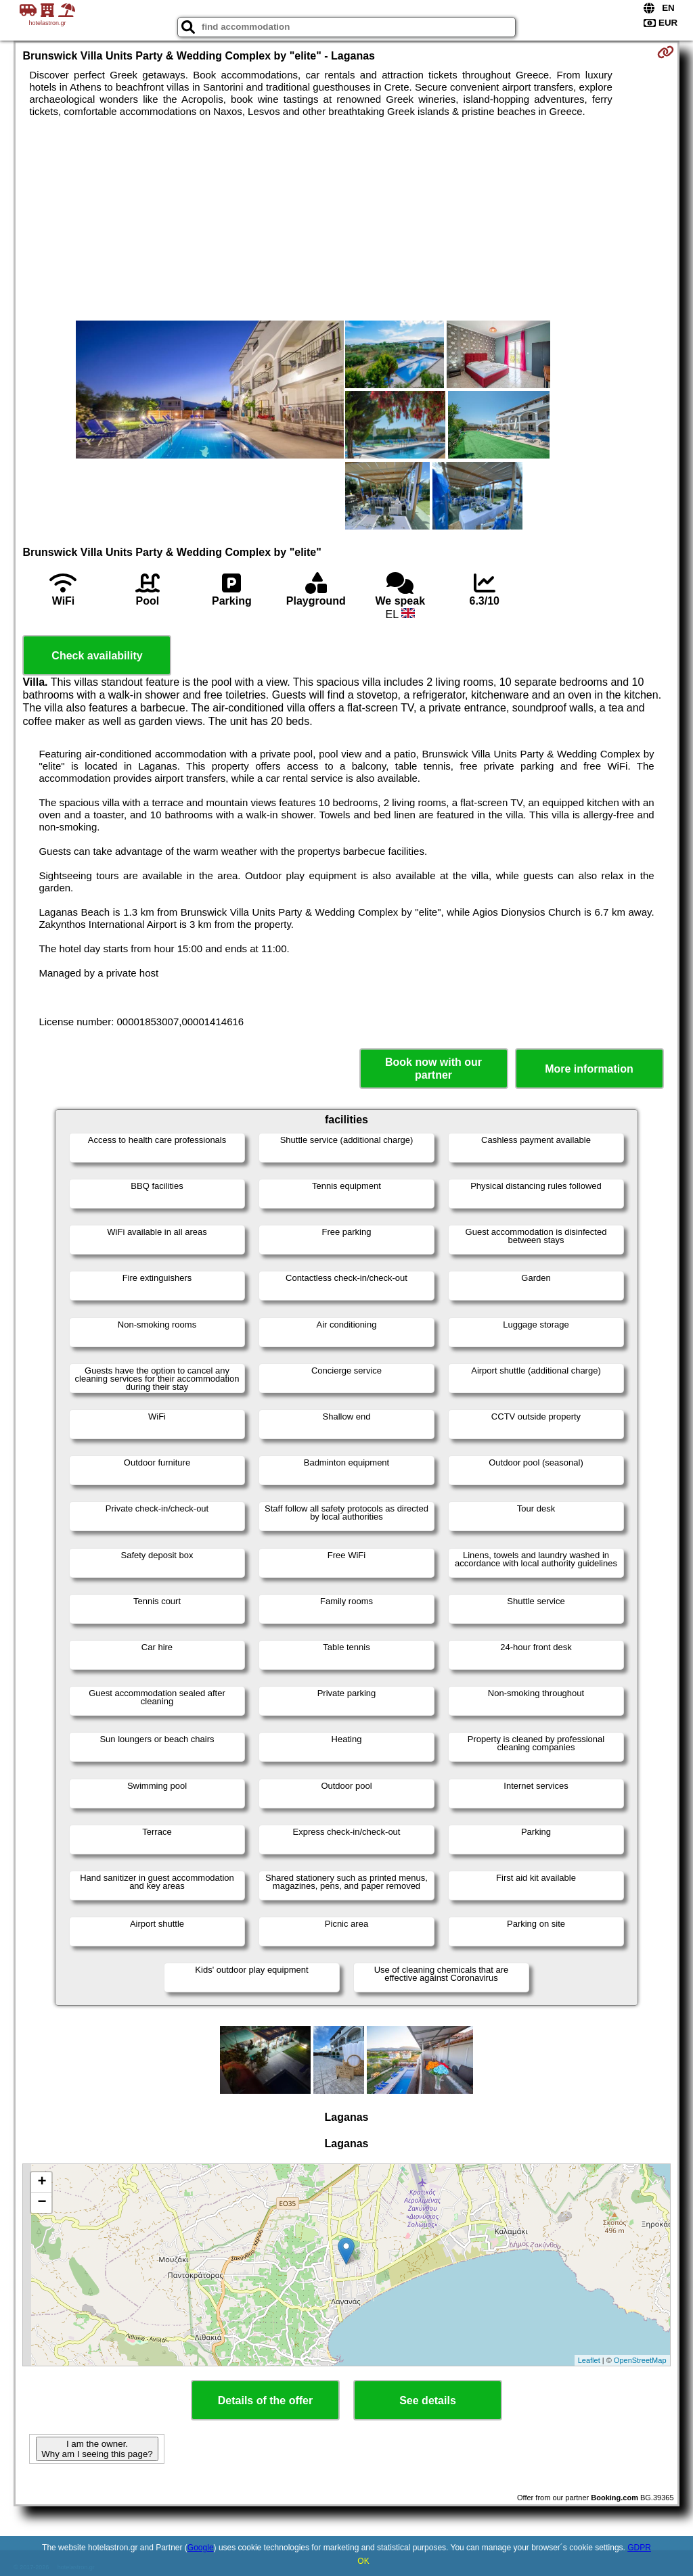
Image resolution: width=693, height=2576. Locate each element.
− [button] (41, 2203)
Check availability (96, 655)
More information (589, 1069)
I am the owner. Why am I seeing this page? (96, 2449)
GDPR (639, 2547)
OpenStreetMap (640, 2360)
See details (427, 2400)
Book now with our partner (433, 1068)
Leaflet (589, 2360)
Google (200, 2547)
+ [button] (41, 2182)
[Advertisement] (347, 219)
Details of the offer (265, 2400)
